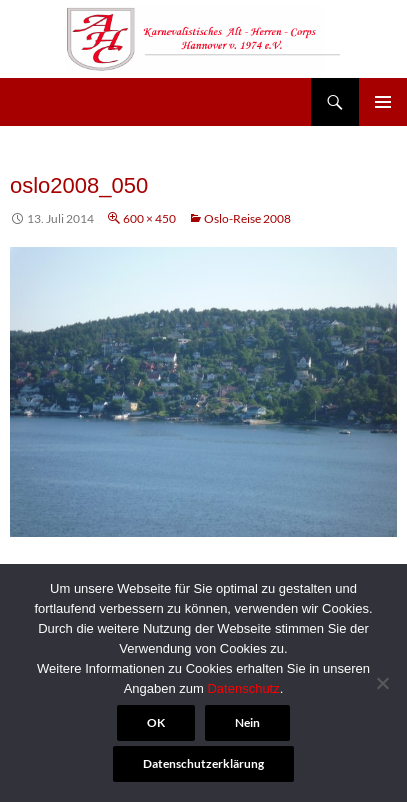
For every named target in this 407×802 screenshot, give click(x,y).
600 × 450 (149, 218)
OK (156, 722)
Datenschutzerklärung (203, 763)
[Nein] (382, 683)
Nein (247, 722)
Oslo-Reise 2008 (247, 218)
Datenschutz (243, 688)
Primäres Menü (383, 102)
